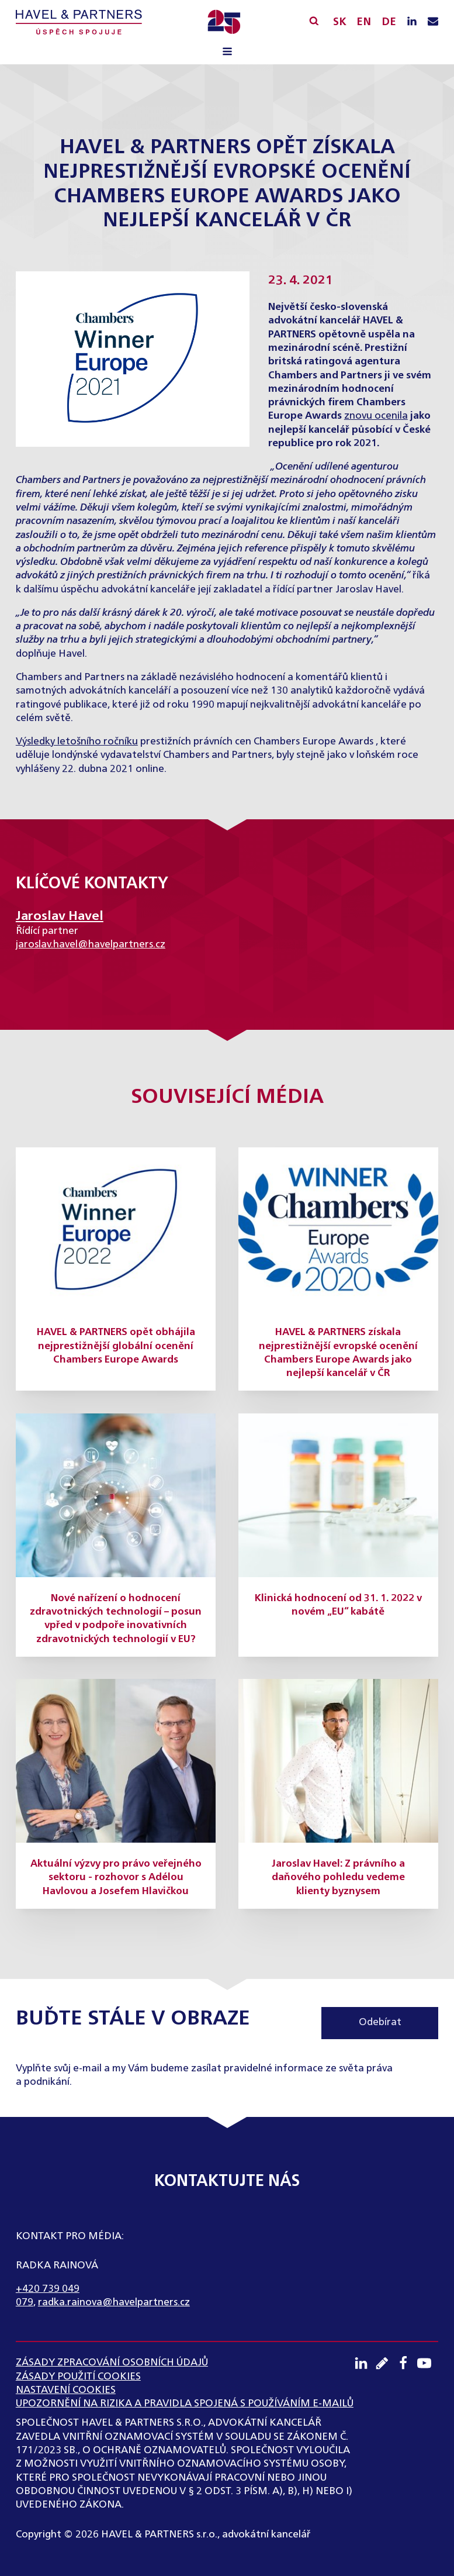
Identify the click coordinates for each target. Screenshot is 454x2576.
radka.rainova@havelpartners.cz (114, 2303)
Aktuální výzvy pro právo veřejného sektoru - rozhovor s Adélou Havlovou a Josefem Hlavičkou (116, 1877)
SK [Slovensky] (339, 22)
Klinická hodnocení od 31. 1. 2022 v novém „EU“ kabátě (338, 1605)
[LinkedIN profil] (412, 22)
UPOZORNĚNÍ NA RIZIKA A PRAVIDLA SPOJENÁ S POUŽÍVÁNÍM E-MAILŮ (185, 2404)
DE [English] (389, 22)
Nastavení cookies (66, 2390)
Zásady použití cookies (78, 2377)
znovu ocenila (376, 416)
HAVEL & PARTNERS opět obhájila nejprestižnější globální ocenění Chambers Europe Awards (116, 1346)
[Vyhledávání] (314, 20)
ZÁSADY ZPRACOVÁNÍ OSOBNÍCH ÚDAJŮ (112, 2363)
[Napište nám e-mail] (433, 22)
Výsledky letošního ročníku (77, 742)
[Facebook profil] (406, 2363)
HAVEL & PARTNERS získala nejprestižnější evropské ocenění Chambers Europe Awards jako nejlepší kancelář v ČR (338, 1352)
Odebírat (380, 2022)
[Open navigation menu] (227, 53)
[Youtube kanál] (427, 2363)
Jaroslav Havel (59, 916)
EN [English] (363, 22)
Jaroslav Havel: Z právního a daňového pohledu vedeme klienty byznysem (338, 1877)
